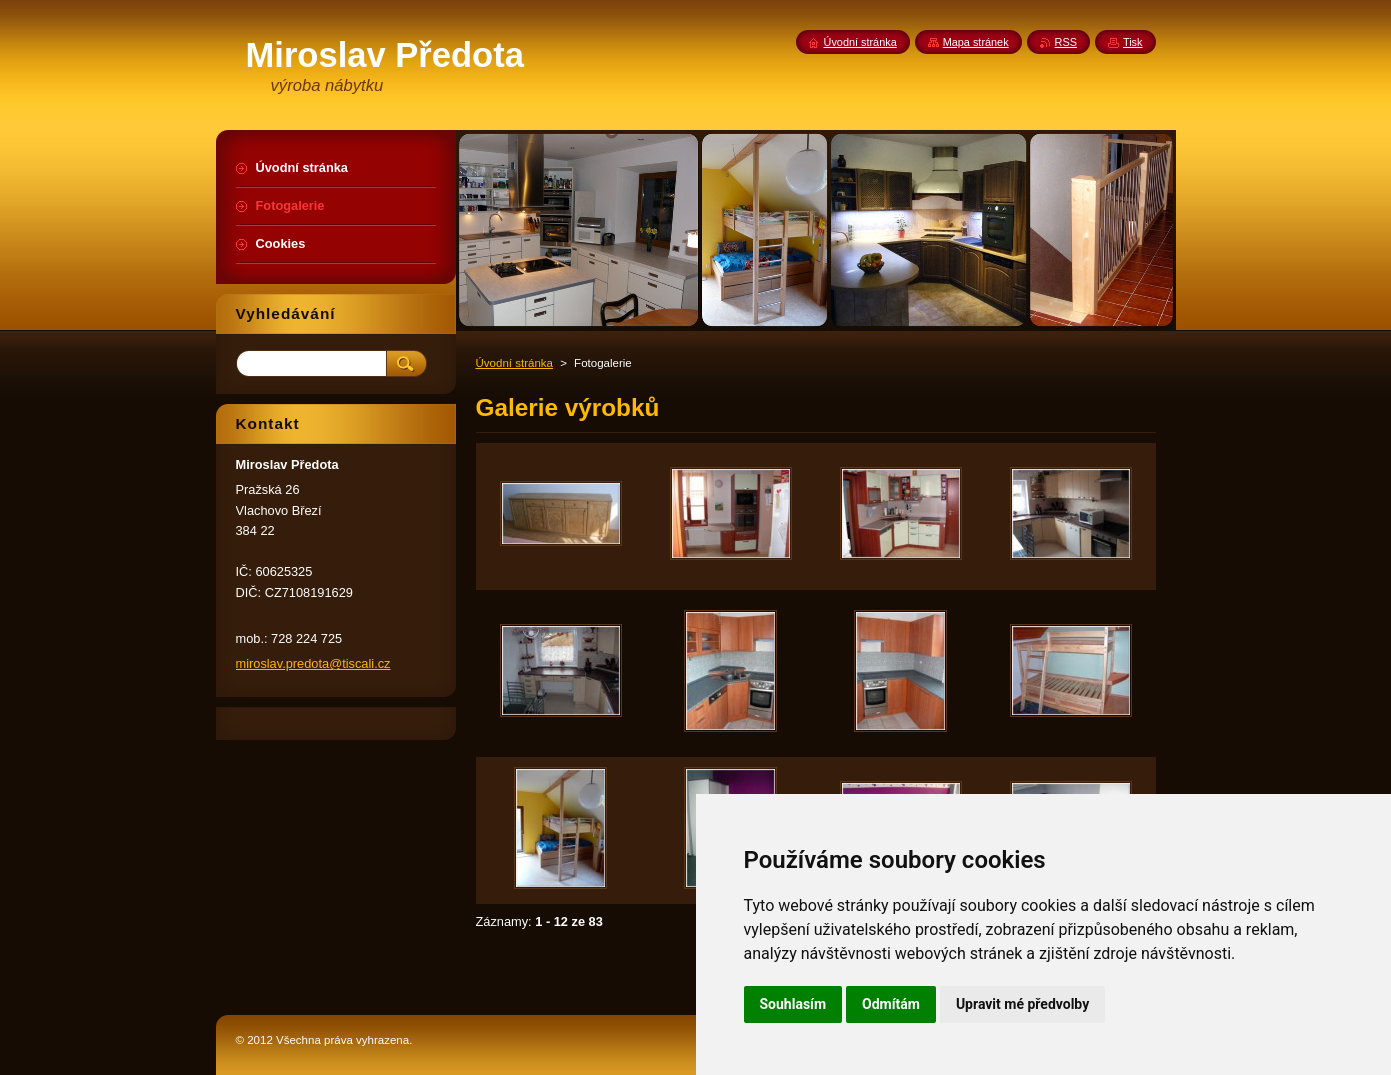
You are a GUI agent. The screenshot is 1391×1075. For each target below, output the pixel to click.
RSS (1066, 42)
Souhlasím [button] (793, 1004)
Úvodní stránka (514, 363)
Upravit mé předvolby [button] (1022, 1004)
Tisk (1133, 42)
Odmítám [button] (891, 1004)
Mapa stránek (976, 42)
